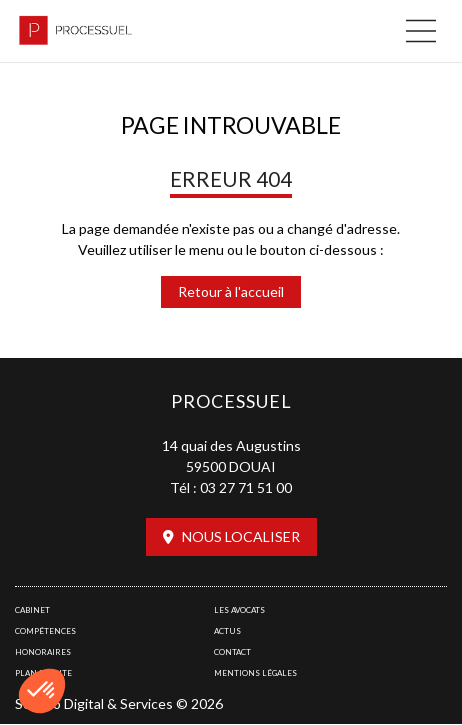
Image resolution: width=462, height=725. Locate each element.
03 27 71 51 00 (246, 487)
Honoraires (43, 652)
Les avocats (239, 610)
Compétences (45, 631)
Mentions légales (255, 673)
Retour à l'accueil (231, 291)
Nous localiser (241, 536)
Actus (227, 631)
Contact (232, 652)
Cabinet (32, 610)
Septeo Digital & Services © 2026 (119, 703)
